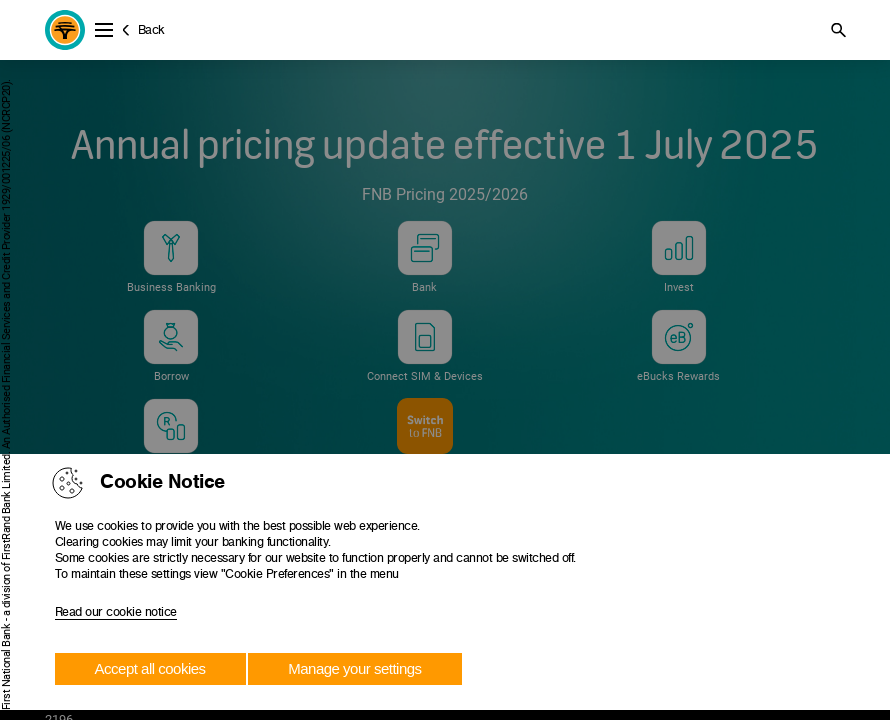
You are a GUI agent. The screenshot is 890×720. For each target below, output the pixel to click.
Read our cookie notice (116, 612)
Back (151, 30)
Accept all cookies (150, 668)
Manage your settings (354, 668)
